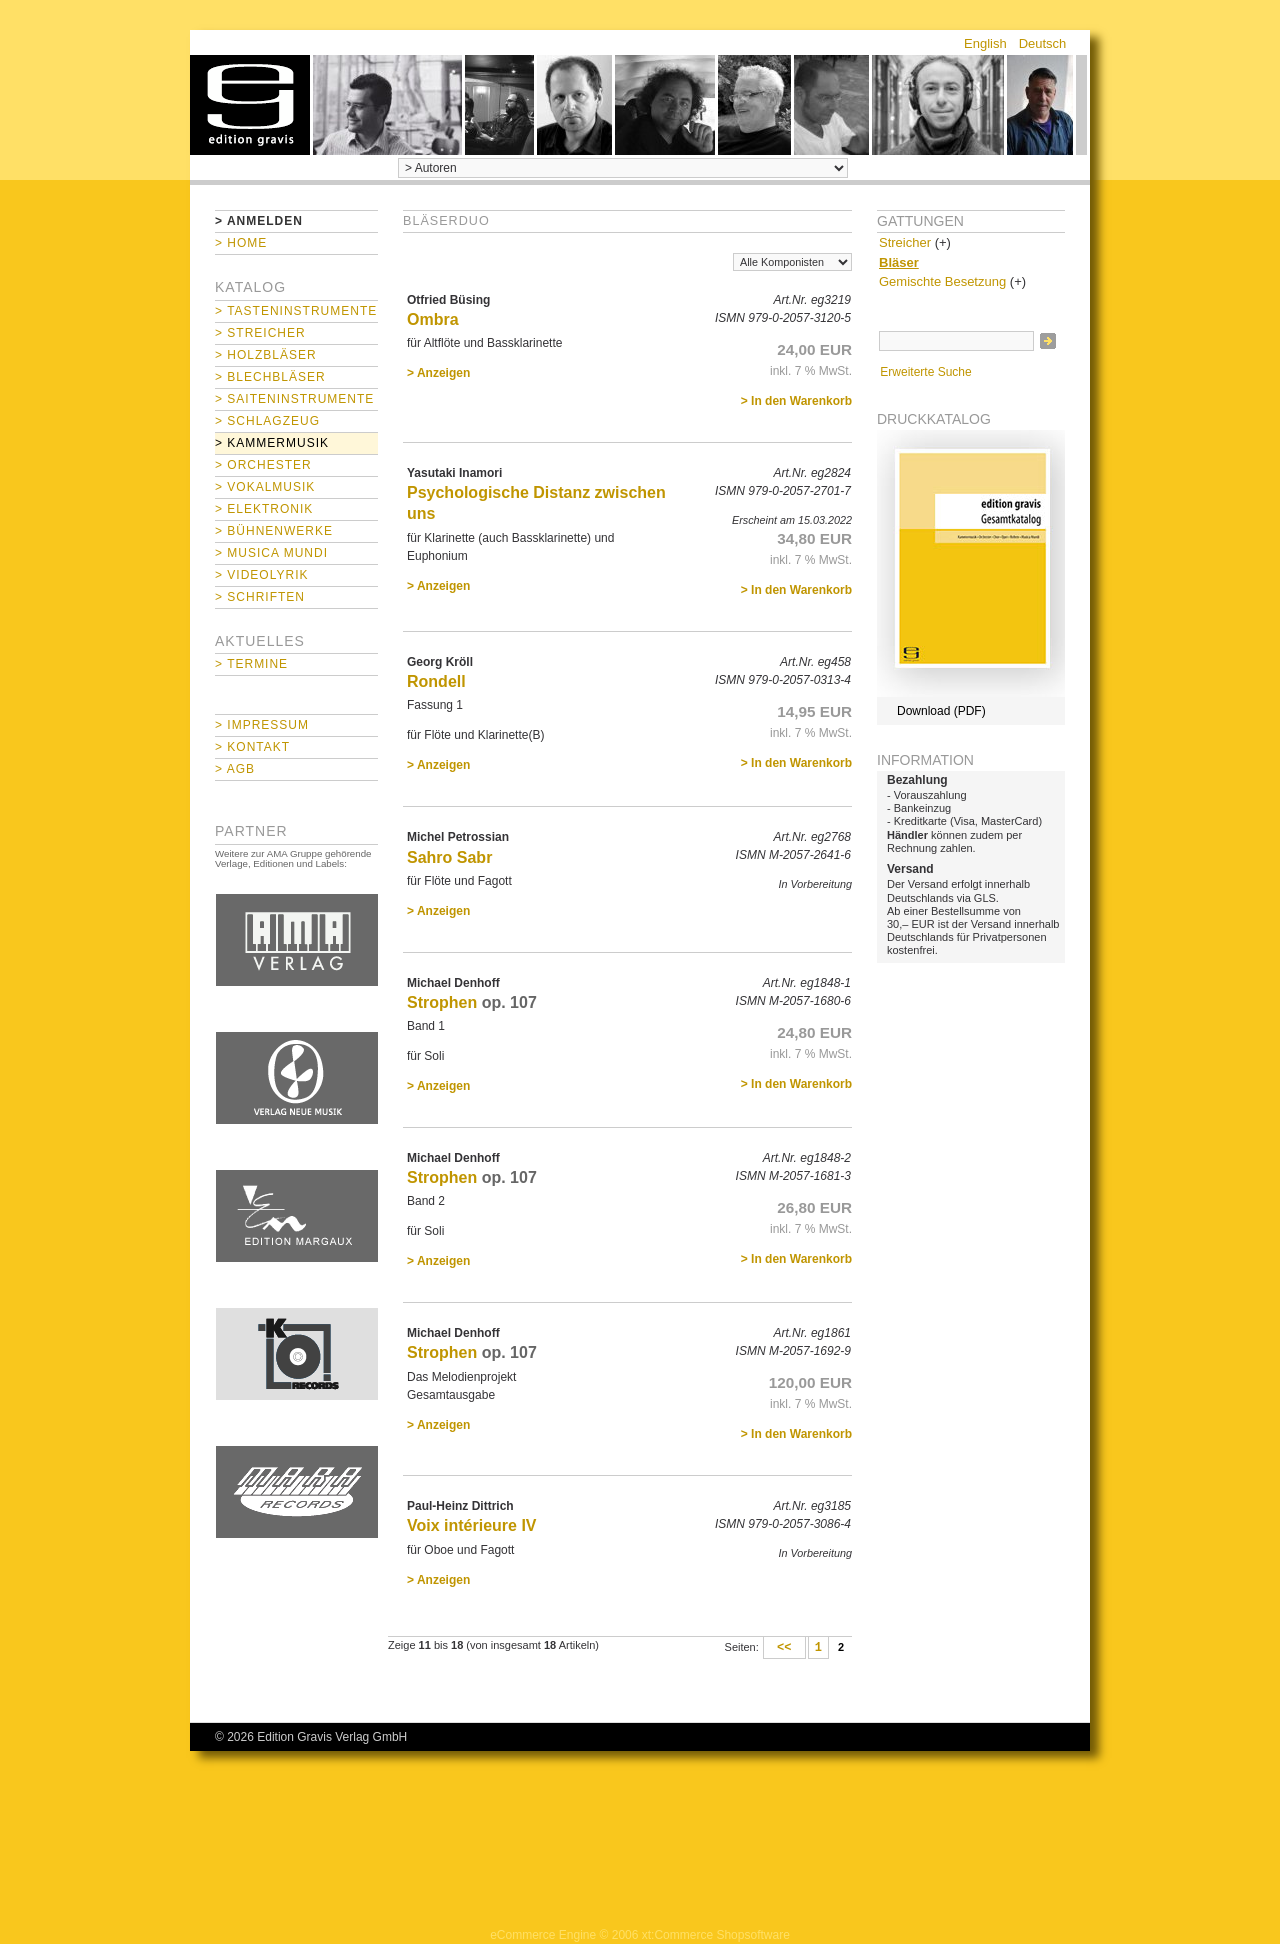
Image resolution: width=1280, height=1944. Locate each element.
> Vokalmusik (265, 487)
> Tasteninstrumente (296, 311)
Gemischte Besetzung (942, 281)
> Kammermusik (272, 443)
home (250, 105)
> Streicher (260, 333)
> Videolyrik (261, 575)
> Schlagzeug (267, 421)
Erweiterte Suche (925, 372)
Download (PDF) (941, 711)
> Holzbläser (266, 355)
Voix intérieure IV (472, 1525)
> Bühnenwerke (274, 531)
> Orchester (263, 465)
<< (784, 1648)
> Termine (251, 664)
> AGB (235, 769)
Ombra (433, 319)
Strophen (442, 1002)
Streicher (905, 242)
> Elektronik (264, 509)
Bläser (899, 262)
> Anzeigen (438, 373)
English (985, 43)
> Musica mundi (271, 553)
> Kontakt (252, 747)
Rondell (436, 681)
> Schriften (260, 597)
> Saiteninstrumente (294, 399)
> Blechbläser (270, 377)
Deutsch (1043, 43)
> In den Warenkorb (796, 401)
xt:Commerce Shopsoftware (716, 1935)
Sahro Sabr (449, 857)
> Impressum (262, 725)
